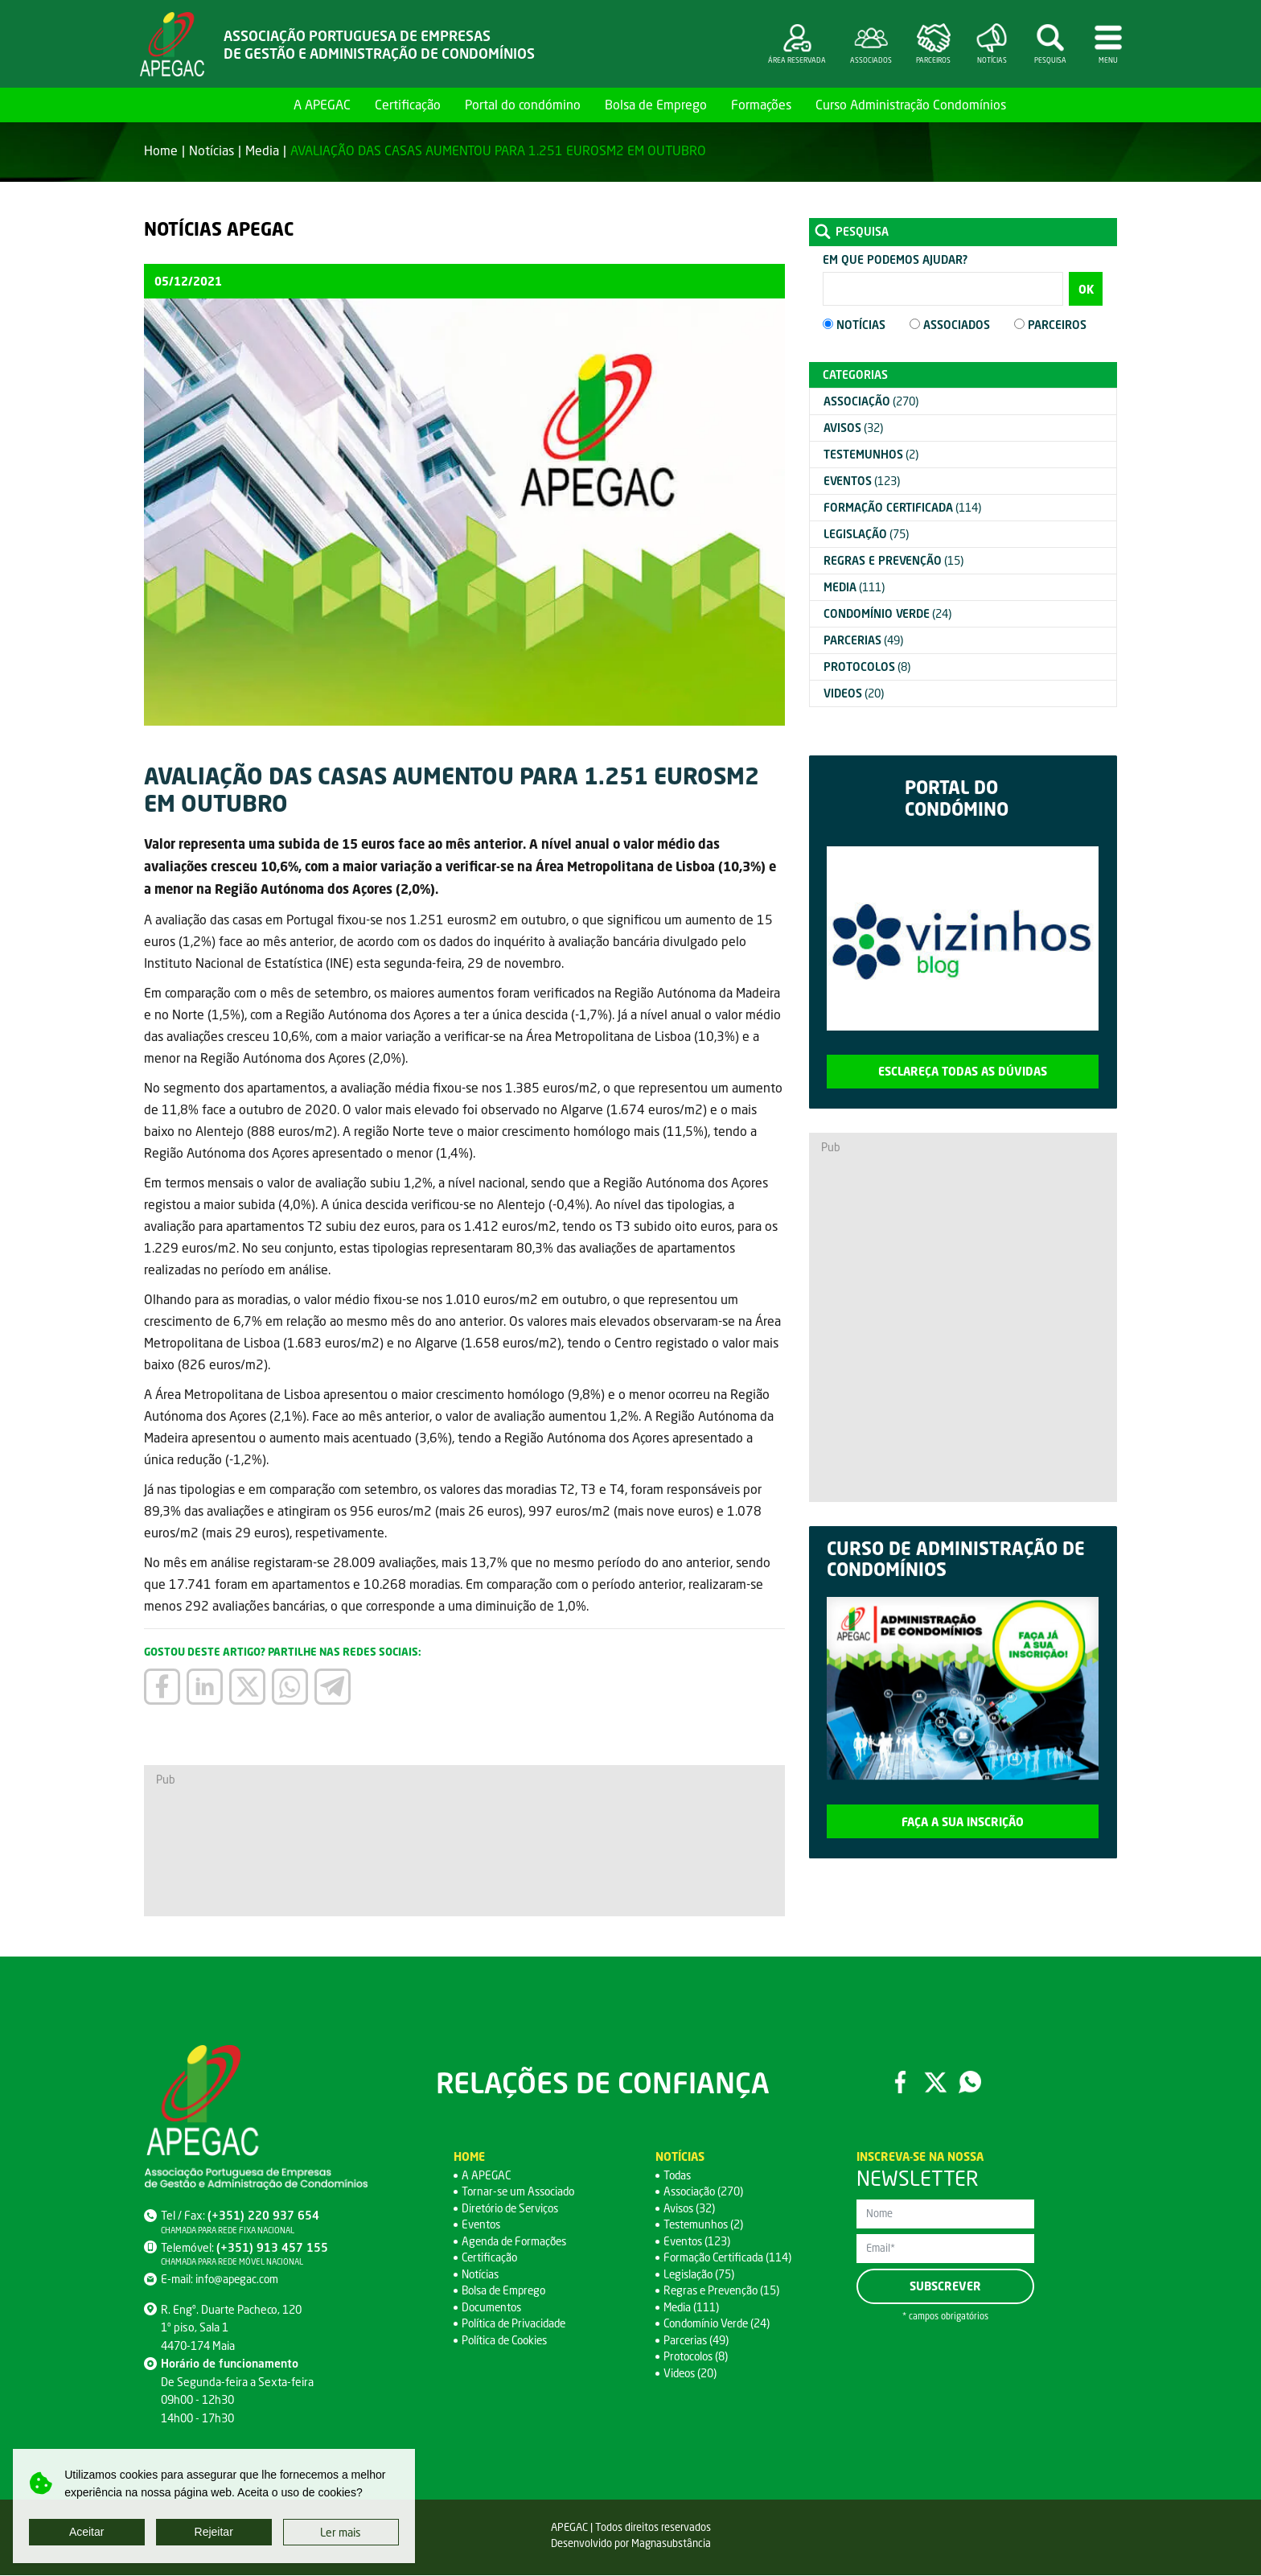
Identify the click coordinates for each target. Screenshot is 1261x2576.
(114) (902, 507)
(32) (853, 427)
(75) (866, 534)
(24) (887, 613)
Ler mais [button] (340, 2532)
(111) (854, 587)
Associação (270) (704, 2192)
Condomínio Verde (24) (719, 2324)
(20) (854, 693)
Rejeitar (214, 2531)
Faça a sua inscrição (963, 1822)
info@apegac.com (238, 2279)
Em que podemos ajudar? (895, 259)
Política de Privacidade (516, 2324)
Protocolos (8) (697, 2357)
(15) (893, 560)
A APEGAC (322, 104)
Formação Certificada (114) (729, 2258)
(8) (867, 666)
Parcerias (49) (696, 2341)
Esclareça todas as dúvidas (962, 1071)
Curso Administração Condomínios (910, 104)
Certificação (408, 104)
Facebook (900, 2083)
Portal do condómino (523, 104)
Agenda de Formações (517, 2242)
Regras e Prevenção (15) (723, 2291)
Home (262, 104)
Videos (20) (691, 2374)
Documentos (493, 2308)
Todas (678, 2176)
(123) (862, 481)
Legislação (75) (700, 2275)
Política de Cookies (507, 2341)
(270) (871, 401)
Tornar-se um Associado (521, 2192)
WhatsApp (970, 2083)
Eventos (482, 2225)
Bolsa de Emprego (656, 104)
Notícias (211, 150)
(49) (863, 640)
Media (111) (692, 2308)
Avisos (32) (690, 2209)
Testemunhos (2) (705, 2225)
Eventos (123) (698, 2242)
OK (1086, 289)
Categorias (855, 374)
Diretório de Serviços (513, 2209)
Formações (761, 104)
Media (262, 150)
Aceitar (87, 2531)
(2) (871, 454)
